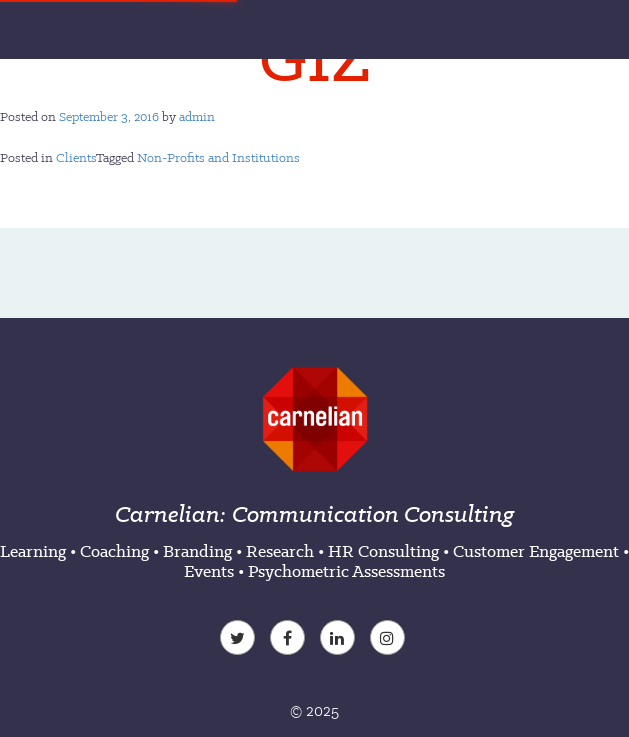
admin (197, 116)
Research (280, 551)
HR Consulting (383, 551)
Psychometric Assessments (346, 571)
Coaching (114, 551)
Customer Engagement (536, 551)
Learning (33, 551)
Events (209, 571)
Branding (197, 551)
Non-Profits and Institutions (218, 157)
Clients (76, 157)
